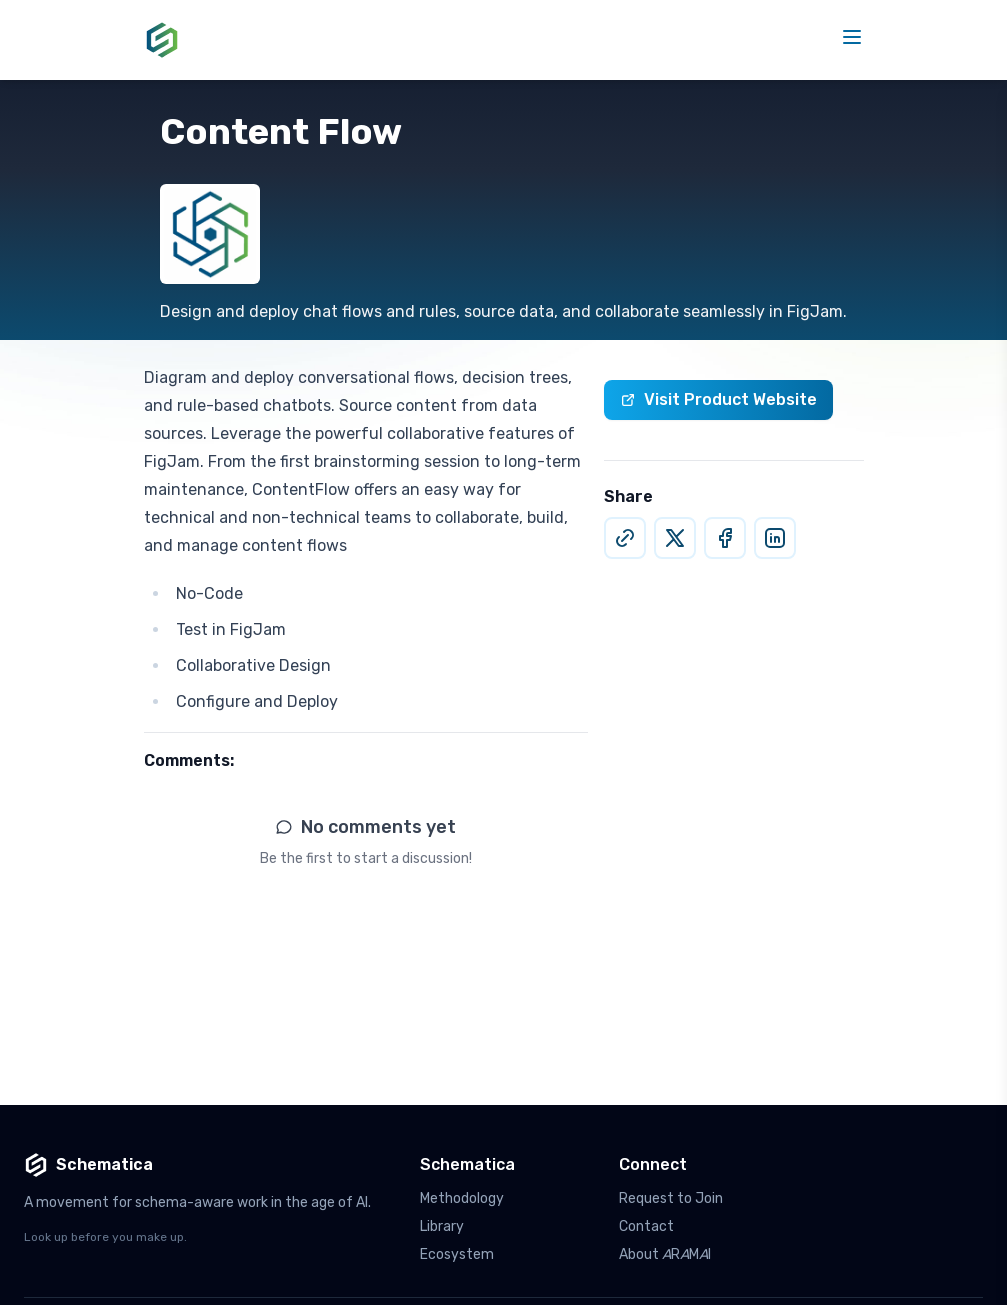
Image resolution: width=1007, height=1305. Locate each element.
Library (442, 1226)
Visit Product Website (718, 399)
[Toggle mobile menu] (852, 37)
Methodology (462, 1198)
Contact (646, 1226)
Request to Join (671, 1198)
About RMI (665, 1254)
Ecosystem (457, 1254)
